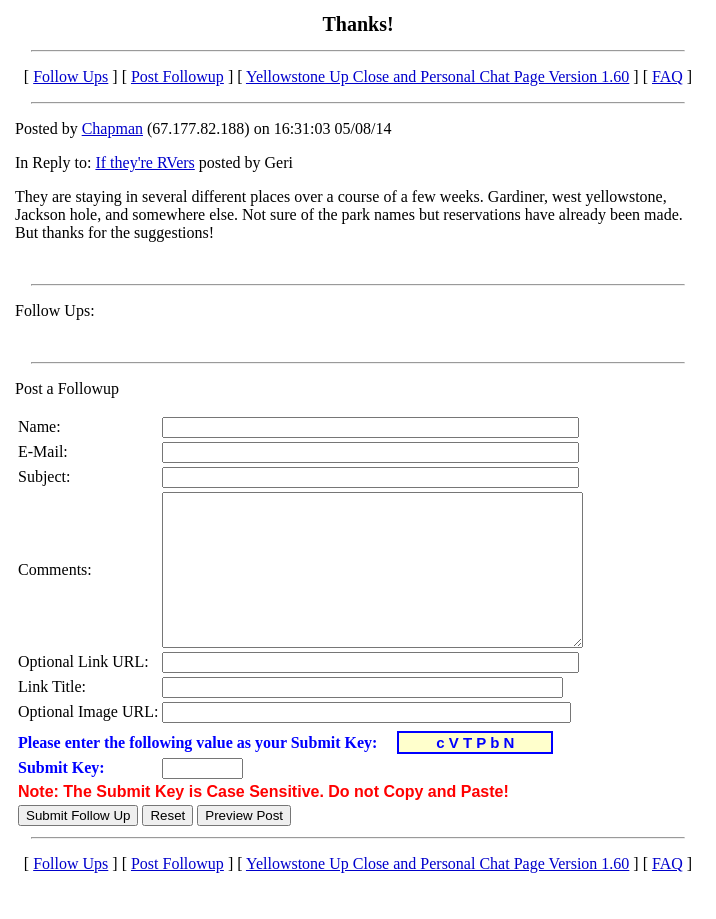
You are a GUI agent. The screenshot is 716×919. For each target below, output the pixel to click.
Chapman (112, 128)
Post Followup (177, 76)
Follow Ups (70, 76)
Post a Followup (67, 388)
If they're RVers (144, 162)
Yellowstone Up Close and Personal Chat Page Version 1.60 (437, 76)
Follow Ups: (55, 310)
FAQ (667, 76)
